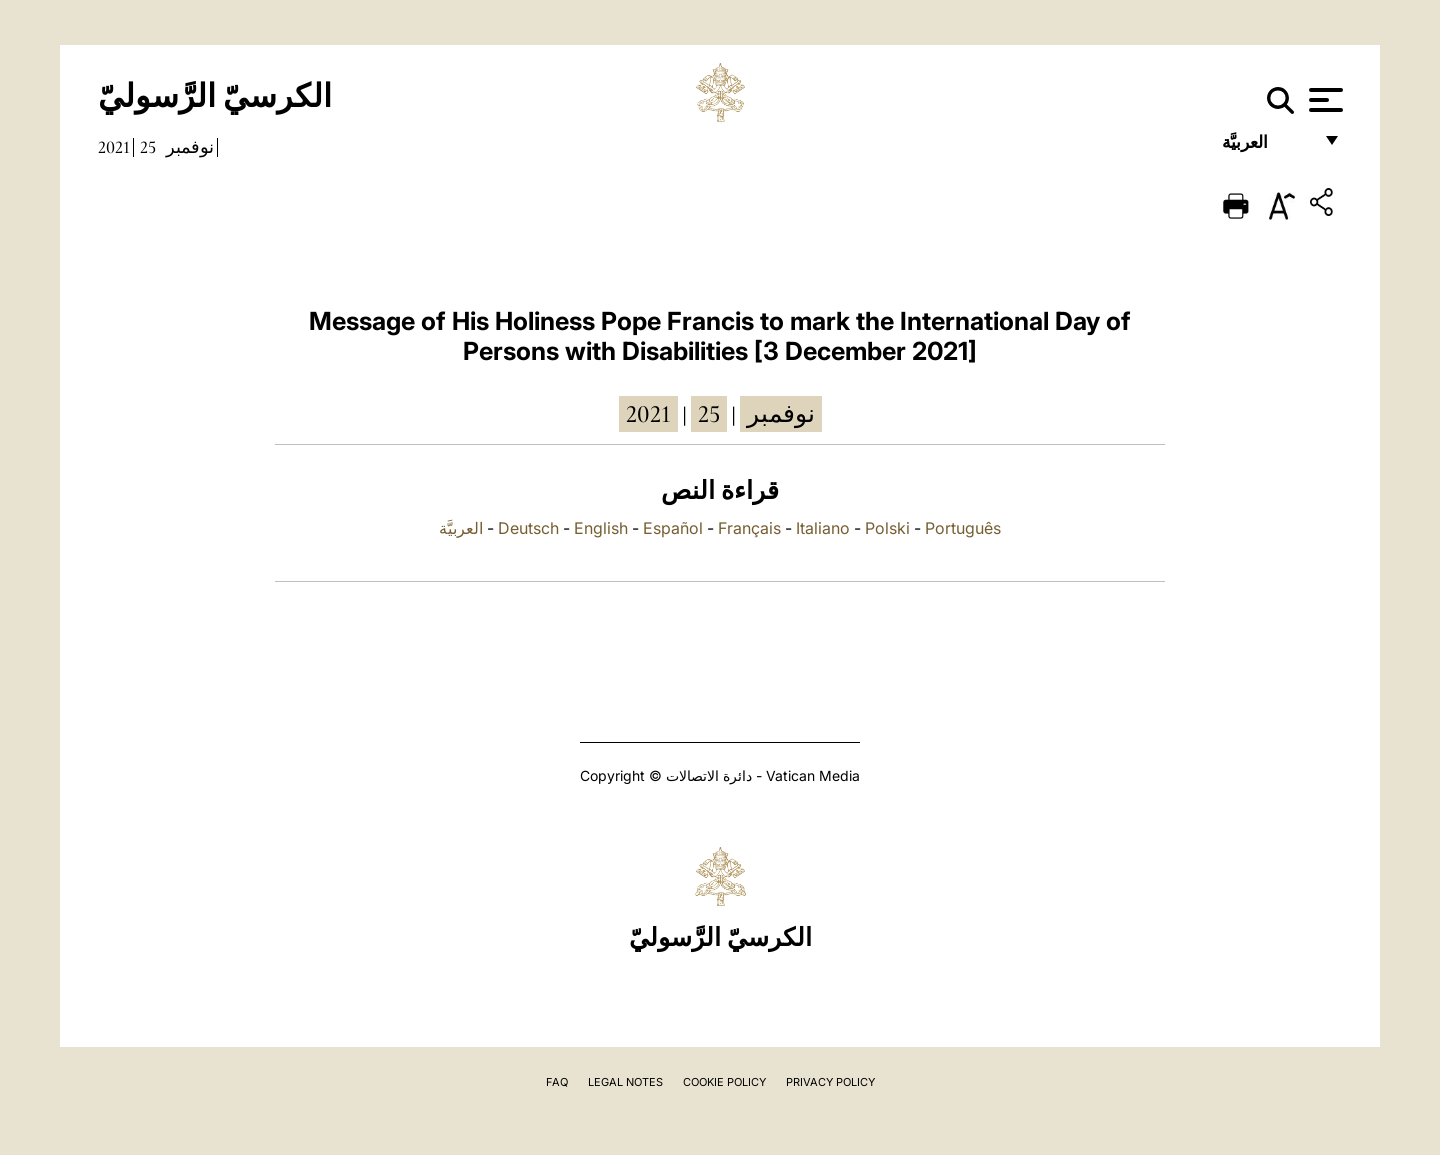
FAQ (557, 1082)
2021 (114, 147)
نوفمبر (190, 147)
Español (673, 528)
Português (963, 528)
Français (749, 528)
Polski (887, 528)
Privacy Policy (830, 1082)
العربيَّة (1266, 147)
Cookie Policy (724, 1082)
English (601, 528)
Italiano (823, 528)
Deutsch (528, 528)
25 (148, 147)
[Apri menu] (1323, 100)
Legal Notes (625, 1082)
